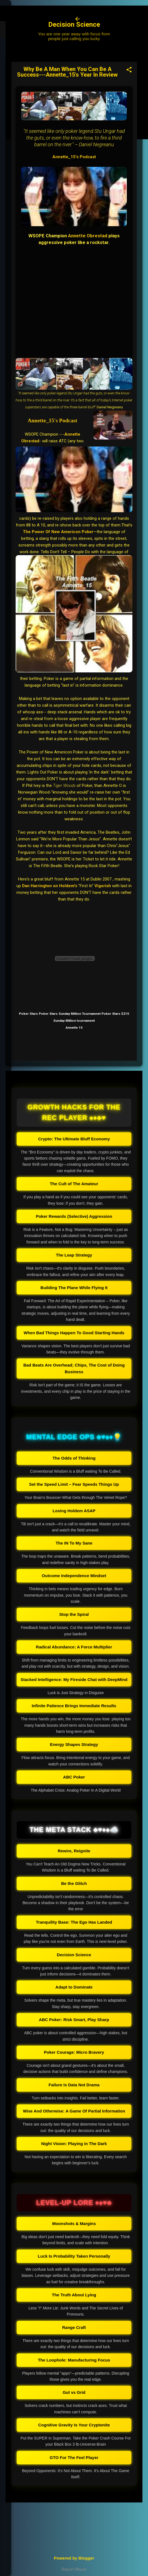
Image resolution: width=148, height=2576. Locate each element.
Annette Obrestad (87, 235)
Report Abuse (74, 2569)
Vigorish (103, 885)
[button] (129, 70)
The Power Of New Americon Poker (58, 531)
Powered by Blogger (74, 2558)
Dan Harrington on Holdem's (50, 885)
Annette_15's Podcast (74, 156)
